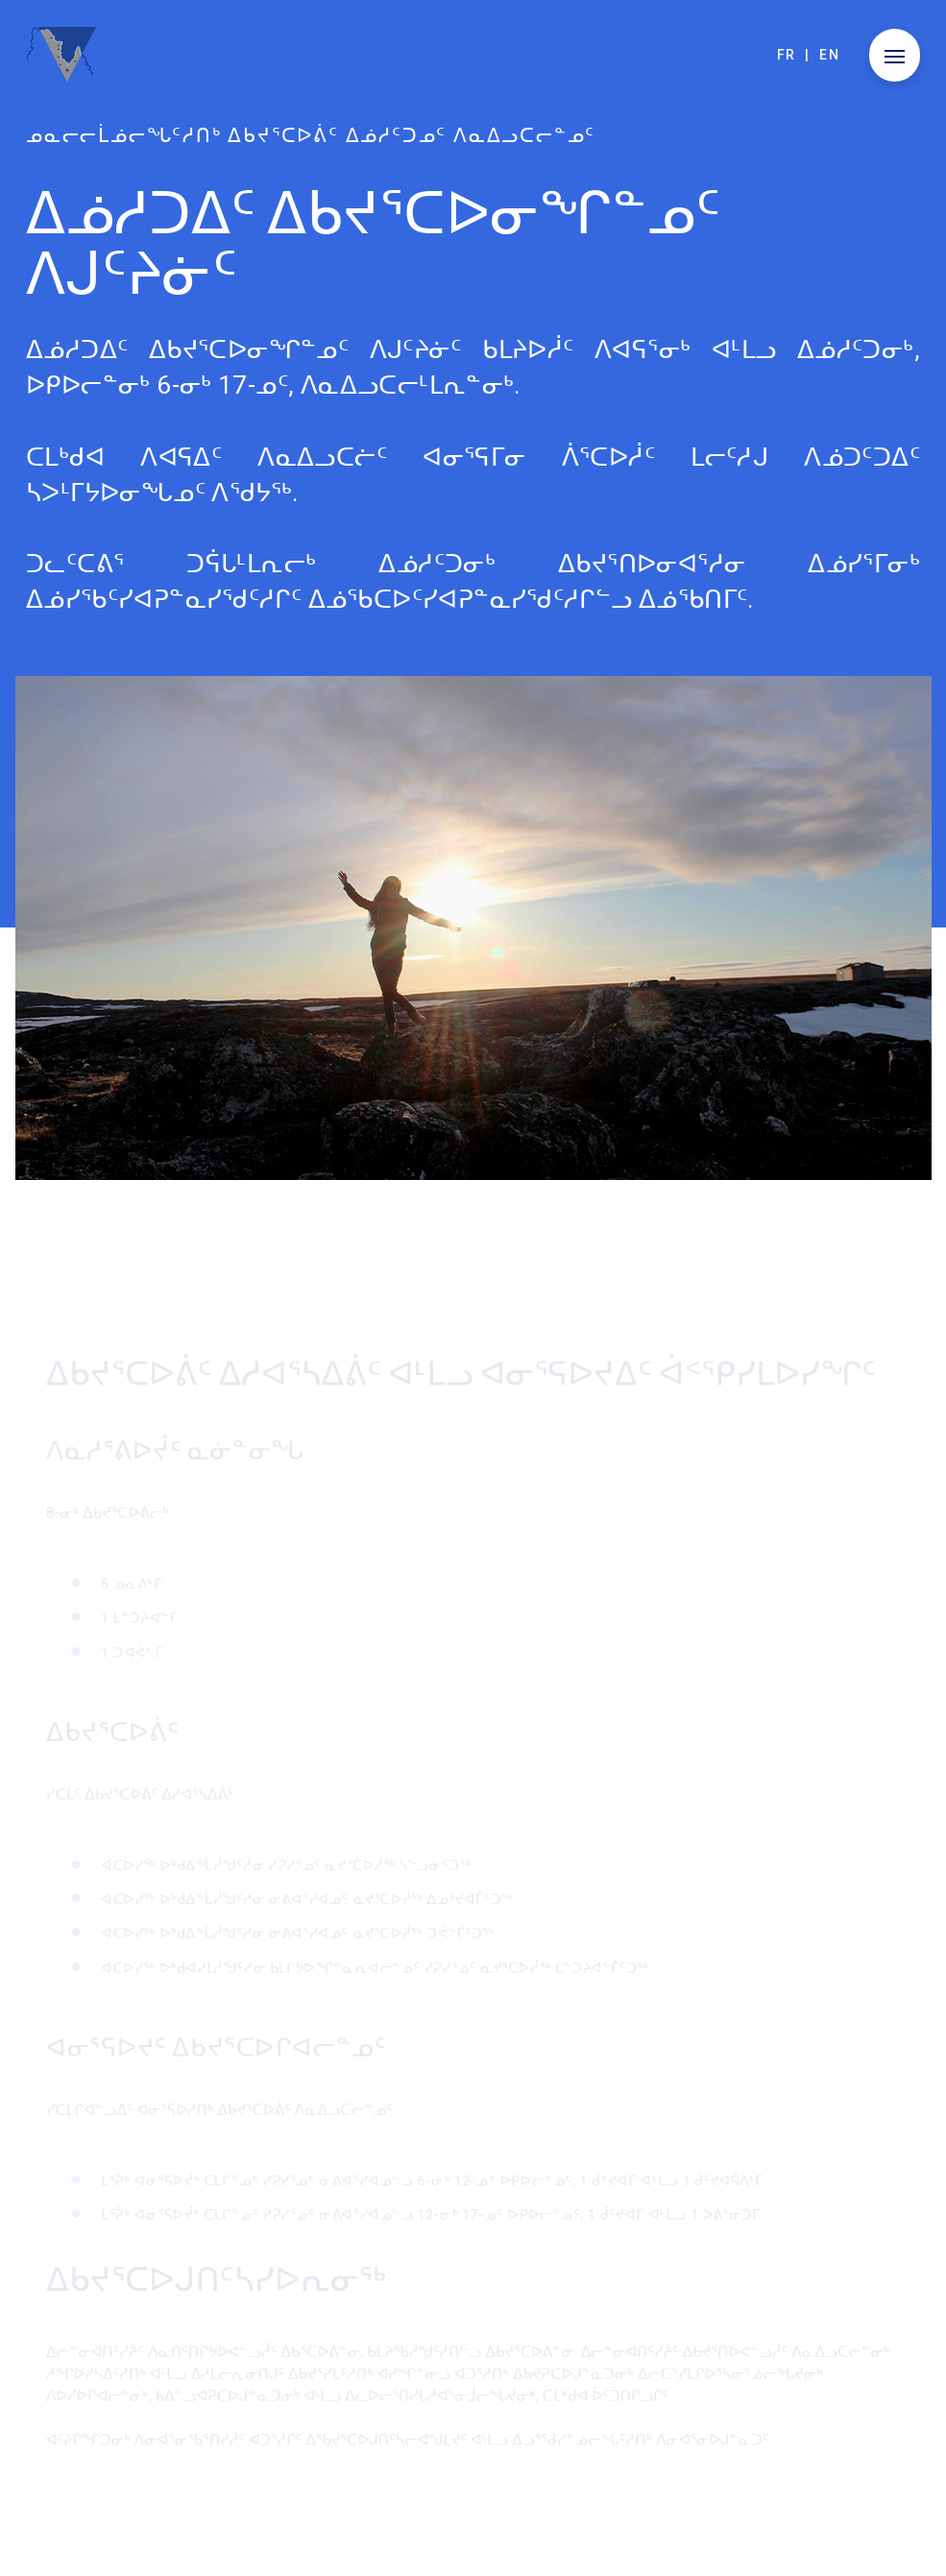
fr (786, 54)
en (829, 54)
